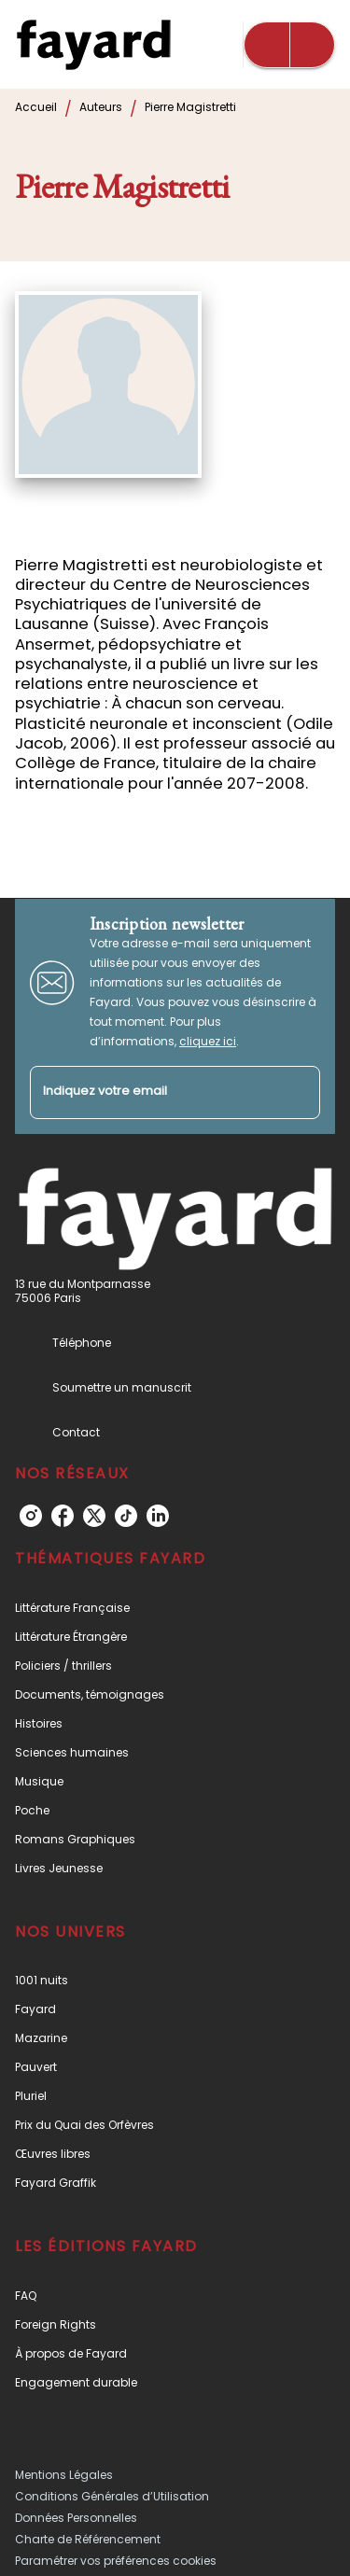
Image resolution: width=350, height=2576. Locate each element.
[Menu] (289, 44)
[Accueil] (93, 44)
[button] (175, 1607)
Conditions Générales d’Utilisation (112, 2496)
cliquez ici (207, 1041)
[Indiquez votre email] (151, 1092)
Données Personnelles (76, 2518)
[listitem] (31, 1516)
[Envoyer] (297, 1093)
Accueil (36, 107)
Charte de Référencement (88, 2539)
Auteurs (100, 107)
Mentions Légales (64, 2475)
